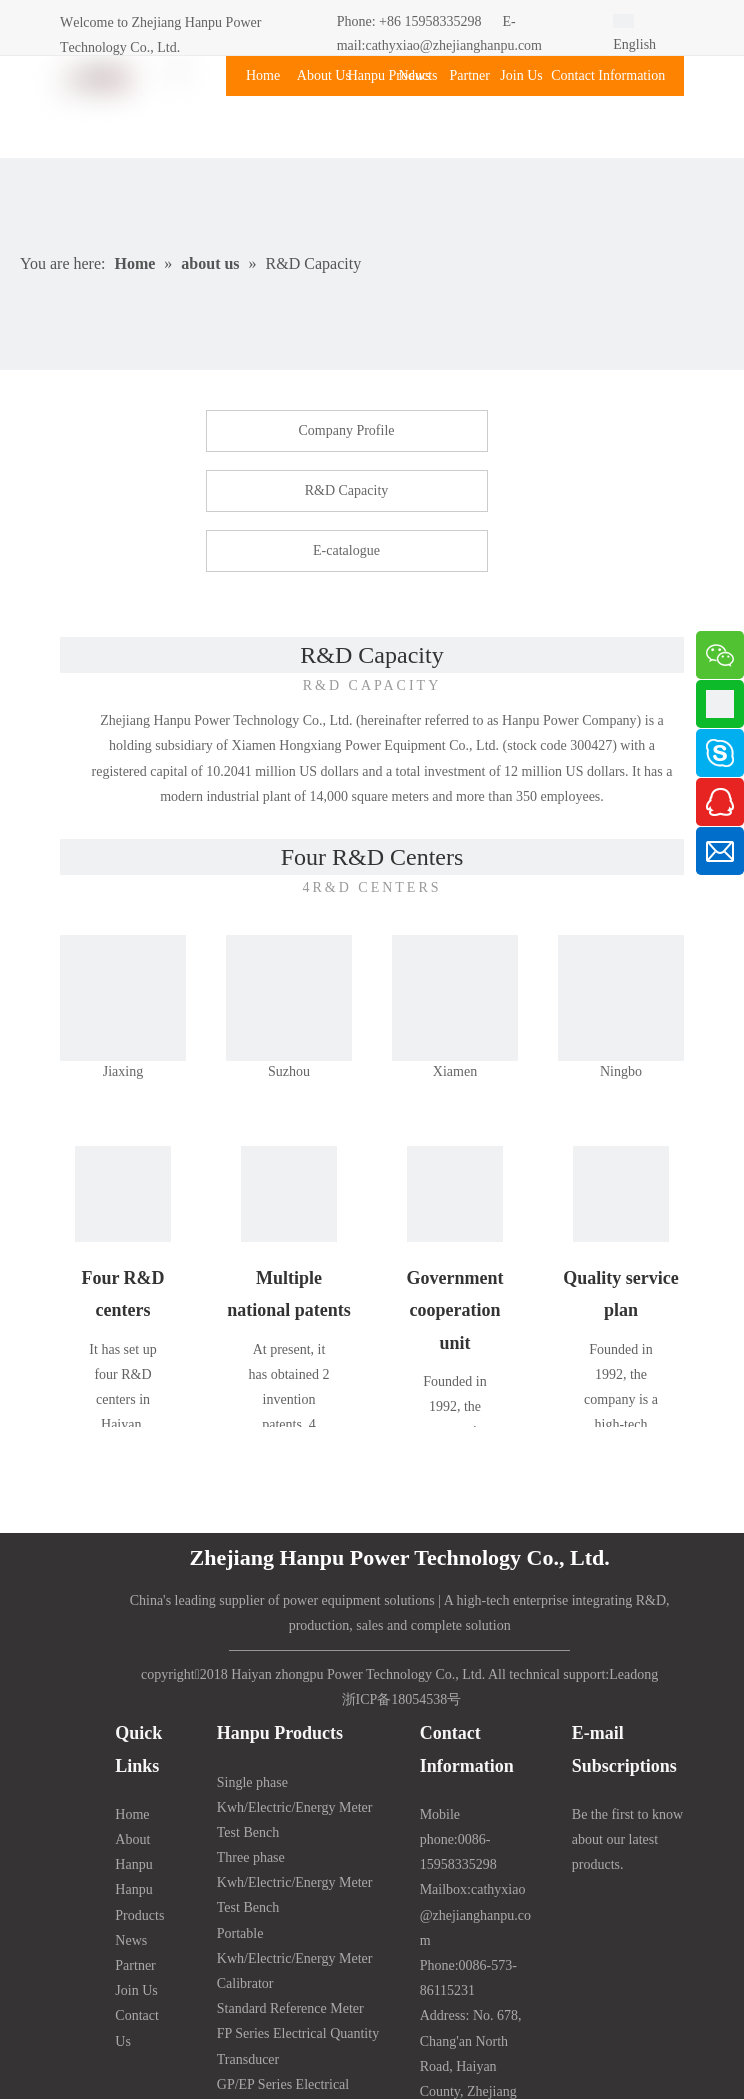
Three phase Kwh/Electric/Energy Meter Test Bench (295, 1882)
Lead (623, 1674)
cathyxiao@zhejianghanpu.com (453, 45)
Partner (135, 1965)
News (131, 1940)
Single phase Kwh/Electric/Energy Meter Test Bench (295, 1807)
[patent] (289, 1194)
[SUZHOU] (289, 998)
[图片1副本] (123, 998)
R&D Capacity (347, 490)
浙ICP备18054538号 (402, 1699)
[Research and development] (123, 1194)
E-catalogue (346, 550)
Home (132, 1814)
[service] (621, 1194)
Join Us (136, 1990)
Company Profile (346, 430)
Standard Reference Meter (290, 2008)
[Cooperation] (455, 1194)
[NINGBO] (621, 998)
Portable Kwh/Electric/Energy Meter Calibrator (295, 1958)
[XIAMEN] (455, 998)
